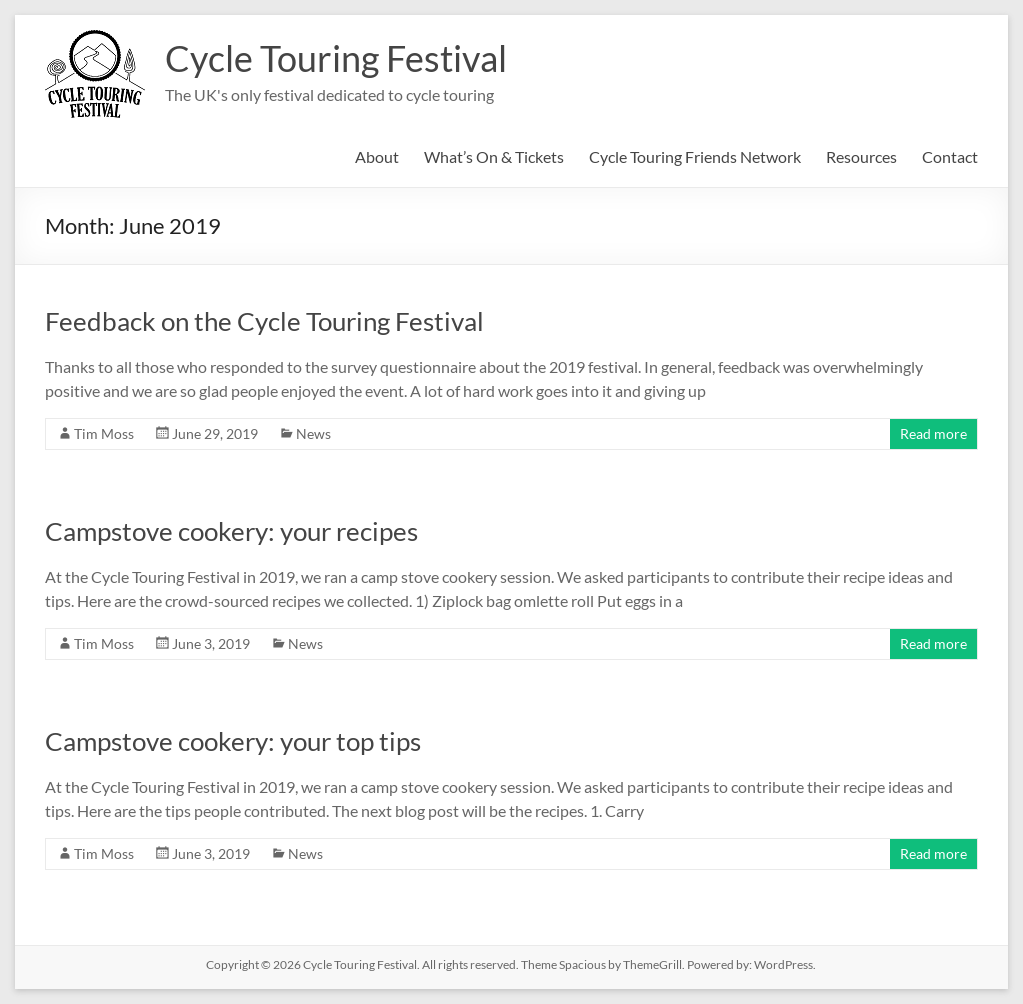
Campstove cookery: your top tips (233, 741)
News (313, 433)
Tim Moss (104, 433)
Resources (861, 156)
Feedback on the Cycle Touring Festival (264, 321)
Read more (933, 433)
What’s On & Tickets (494, 156)
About (377, 156)
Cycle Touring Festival (336, 58)
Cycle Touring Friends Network (695, 156)
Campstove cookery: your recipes (231, 531)
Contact (950, 156)
